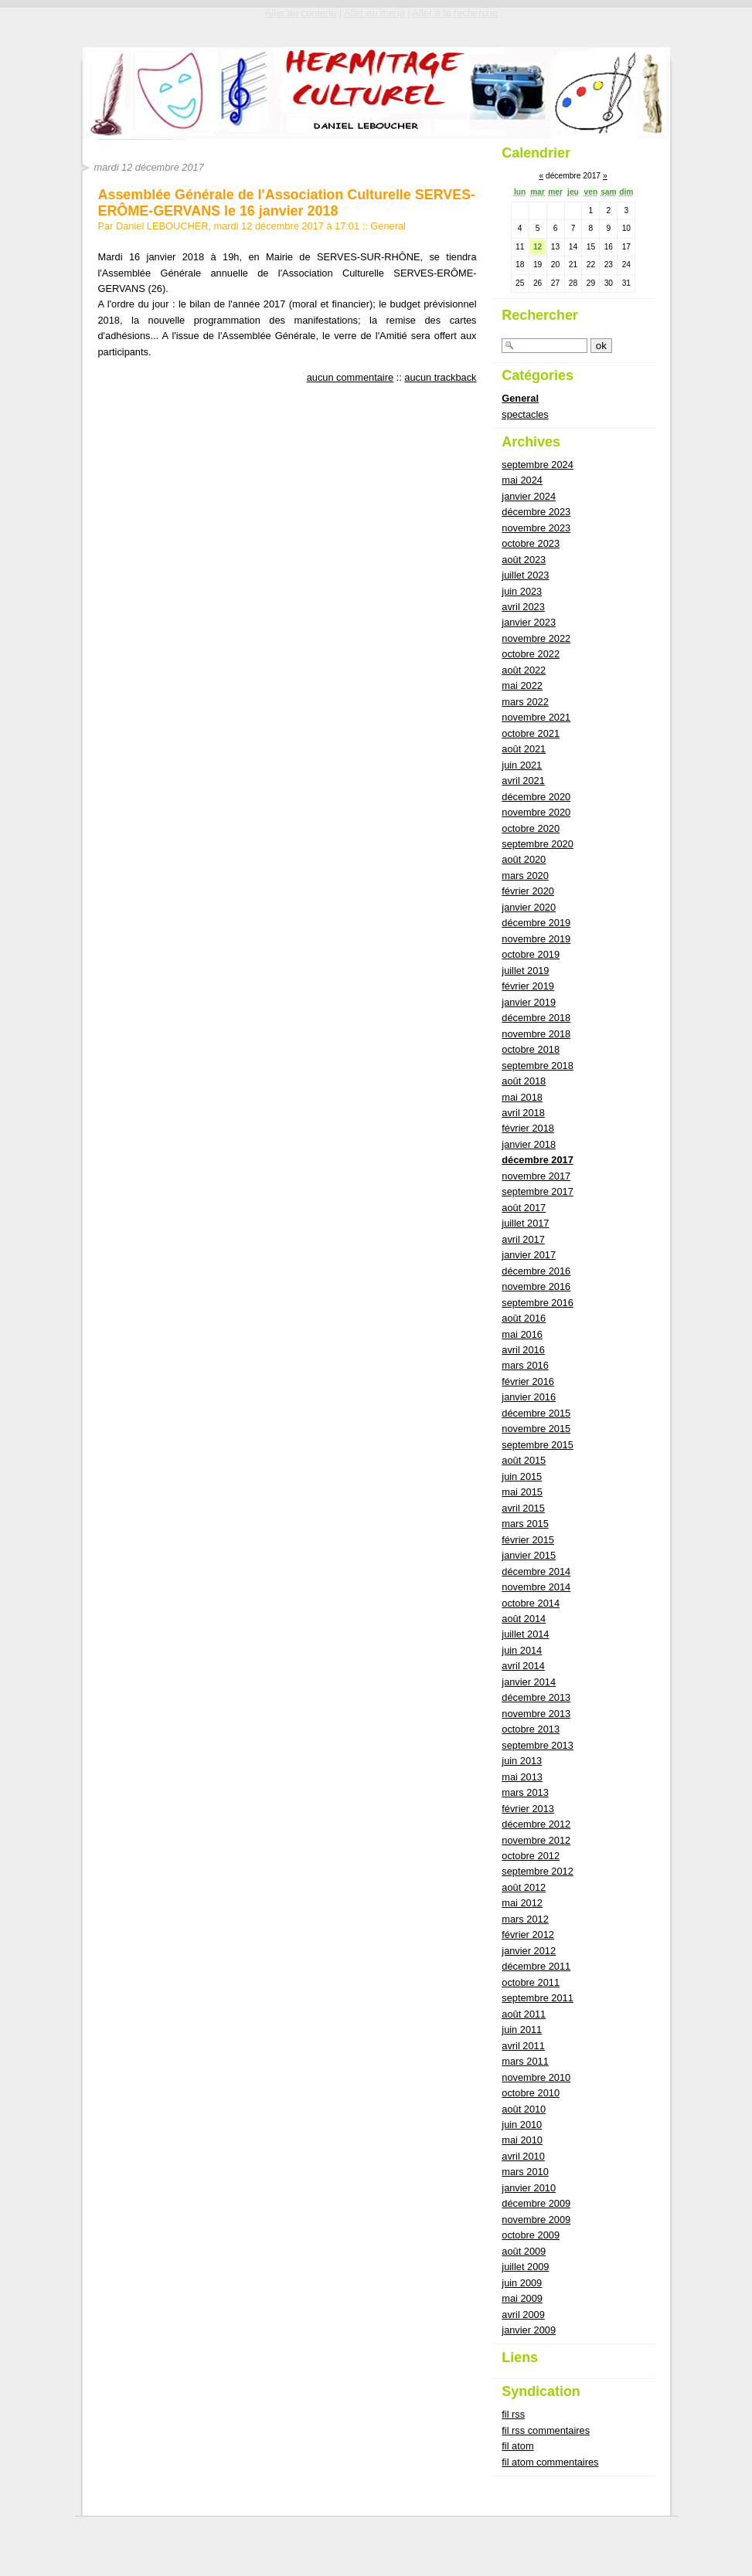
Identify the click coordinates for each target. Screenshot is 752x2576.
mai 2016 (522, 1334)
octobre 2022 (531, 654)
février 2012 (528, 1934)
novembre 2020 (536, 812)
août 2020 (524, 859)
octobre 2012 (531, 1856)
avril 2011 (523, 2046)
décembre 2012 (536, 1824)
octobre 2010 (531, 2093)
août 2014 (524, 1618)
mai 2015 (522, 1492)
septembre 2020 (537, 844)
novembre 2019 (536, 939)
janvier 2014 (529, 1682)
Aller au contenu (300, 13)
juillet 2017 (525, 1223)
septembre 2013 (537, 1745)
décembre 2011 (536, 1966)
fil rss (513, 2414)
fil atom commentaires (550, 2462)
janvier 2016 (529, 1397)
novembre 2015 (536, 1428)
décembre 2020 (536, 797)
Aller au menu (374, 13)
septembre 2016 (537, 1302)
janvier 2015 (529, 1555)
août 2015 (524, 1460)
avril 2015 (523, 1508)
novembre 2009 (536, 2219)
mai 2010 (522, 2140)
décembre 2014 (536, 1571)
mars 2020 (525, 875)
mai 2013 (522, 1777)
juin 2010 (522, 2124)
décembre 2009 (536, 2203)
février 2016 (528, 1381)
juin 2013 (522, 1761)
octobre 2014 (531, 1603)
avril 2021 (523, 780)
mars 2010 (525, 2171)
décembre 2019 (536, 922)
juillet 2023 (525, 575)
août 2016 (524, 1318)
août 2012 (524, 1887)
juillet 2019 (525, 970)
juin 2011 (522, 2029)
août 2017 (524, 1207)
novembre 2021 (536, 717)
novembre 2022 (536, 638)
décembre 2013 (536, 1697)
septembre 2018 (537, 1065)
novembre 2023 (536, 528)
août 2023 (524, 559)
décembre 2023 (536, 512)
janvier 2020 (529, 907)
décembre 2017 (537, 1160)
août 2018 (524, 1081)
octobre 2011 (531, 1982)
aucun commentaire (350, 377)
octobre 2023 (531, 543)
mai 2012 (522, 1903)
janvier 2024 (529, 496)
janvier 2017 (529, 1255)
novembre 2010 (536, 2077)
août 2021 (524, 749)
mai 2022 (522, 685)
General (388, 226)
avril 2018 (523, 1112)
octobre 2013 (531, 1729)
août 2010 (524, 2109)
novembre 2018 (536, 1034)
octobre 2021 (531, 733)
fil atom (517, 2446)
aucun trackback (440, 377)
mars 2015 (525, 1523)
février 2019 (528, 986)
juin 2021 (522, 765)
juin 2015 (522, 1476)
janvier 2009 (529, 2330)
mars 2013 (525, 1792)
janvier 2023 (529, 622)
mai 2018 (522, 1097)
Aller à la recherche (455, 13)
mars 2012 (525, 1919)
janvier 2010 (529, 2188)
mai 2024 (522, 480)
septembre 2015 (537, 1445)
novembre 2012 (536, 1840)
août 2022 (524, 670)
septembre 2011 (537, 1998)
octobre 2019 (531, 954)
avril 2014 (523, 1666)
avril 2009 (523, 2314)
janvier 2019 (529, 1002)
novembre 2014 (536, 1587)
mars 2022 (525, 702)
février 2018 (528, 1128)
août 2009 (524, 2251)
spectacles (525, 414)
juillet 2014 (525, 1634)
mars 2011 (525, 2061)
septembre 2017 (537, 1191)
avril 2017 (523, 1239)
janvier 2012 (529, 1951)
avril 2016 (523, 1350)
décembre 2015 (536, 1413)
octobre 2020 (531, 828)
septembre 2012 (537, 1871)
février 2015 (528, 1540)
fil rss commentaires (546, 2430)
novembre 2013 (536, 1713)
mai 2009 (522, 2298)
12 (537, 247)
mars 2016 (525, 1365)
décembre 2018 (536, 1017)
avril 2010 (523, 2156)
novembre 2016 (536, 1286)
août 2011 (524, 2014)
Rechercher (540, 315)
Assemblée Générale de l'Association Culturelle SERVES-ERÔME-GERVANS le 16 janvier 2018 (287, 202)
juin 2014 (522, 1650)
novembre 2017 (536, 1176)
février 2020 (528, 891)
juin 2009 (522, 2283)
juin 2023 (522, 591)
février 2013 (528, 1808)
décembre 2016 (536, 1271)
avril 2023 (523, 607)
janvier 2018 (529, 1144)
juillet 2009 (525, 2266)
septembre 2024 (537, 464)
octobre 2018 (531, 1049)
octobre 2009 (531, 2235)
